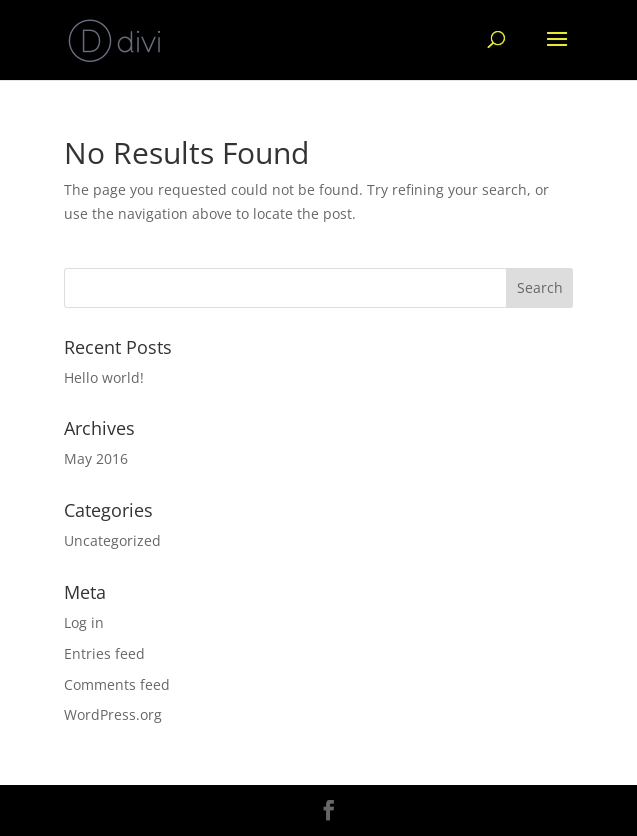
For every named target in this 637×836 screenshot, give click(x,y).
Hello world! (104, 377)
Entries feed (104, 653)
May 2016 (96, 458)
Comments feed (117, 684)
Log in (84, 622)
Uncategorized (112, 540)
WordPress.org (113, 714)
